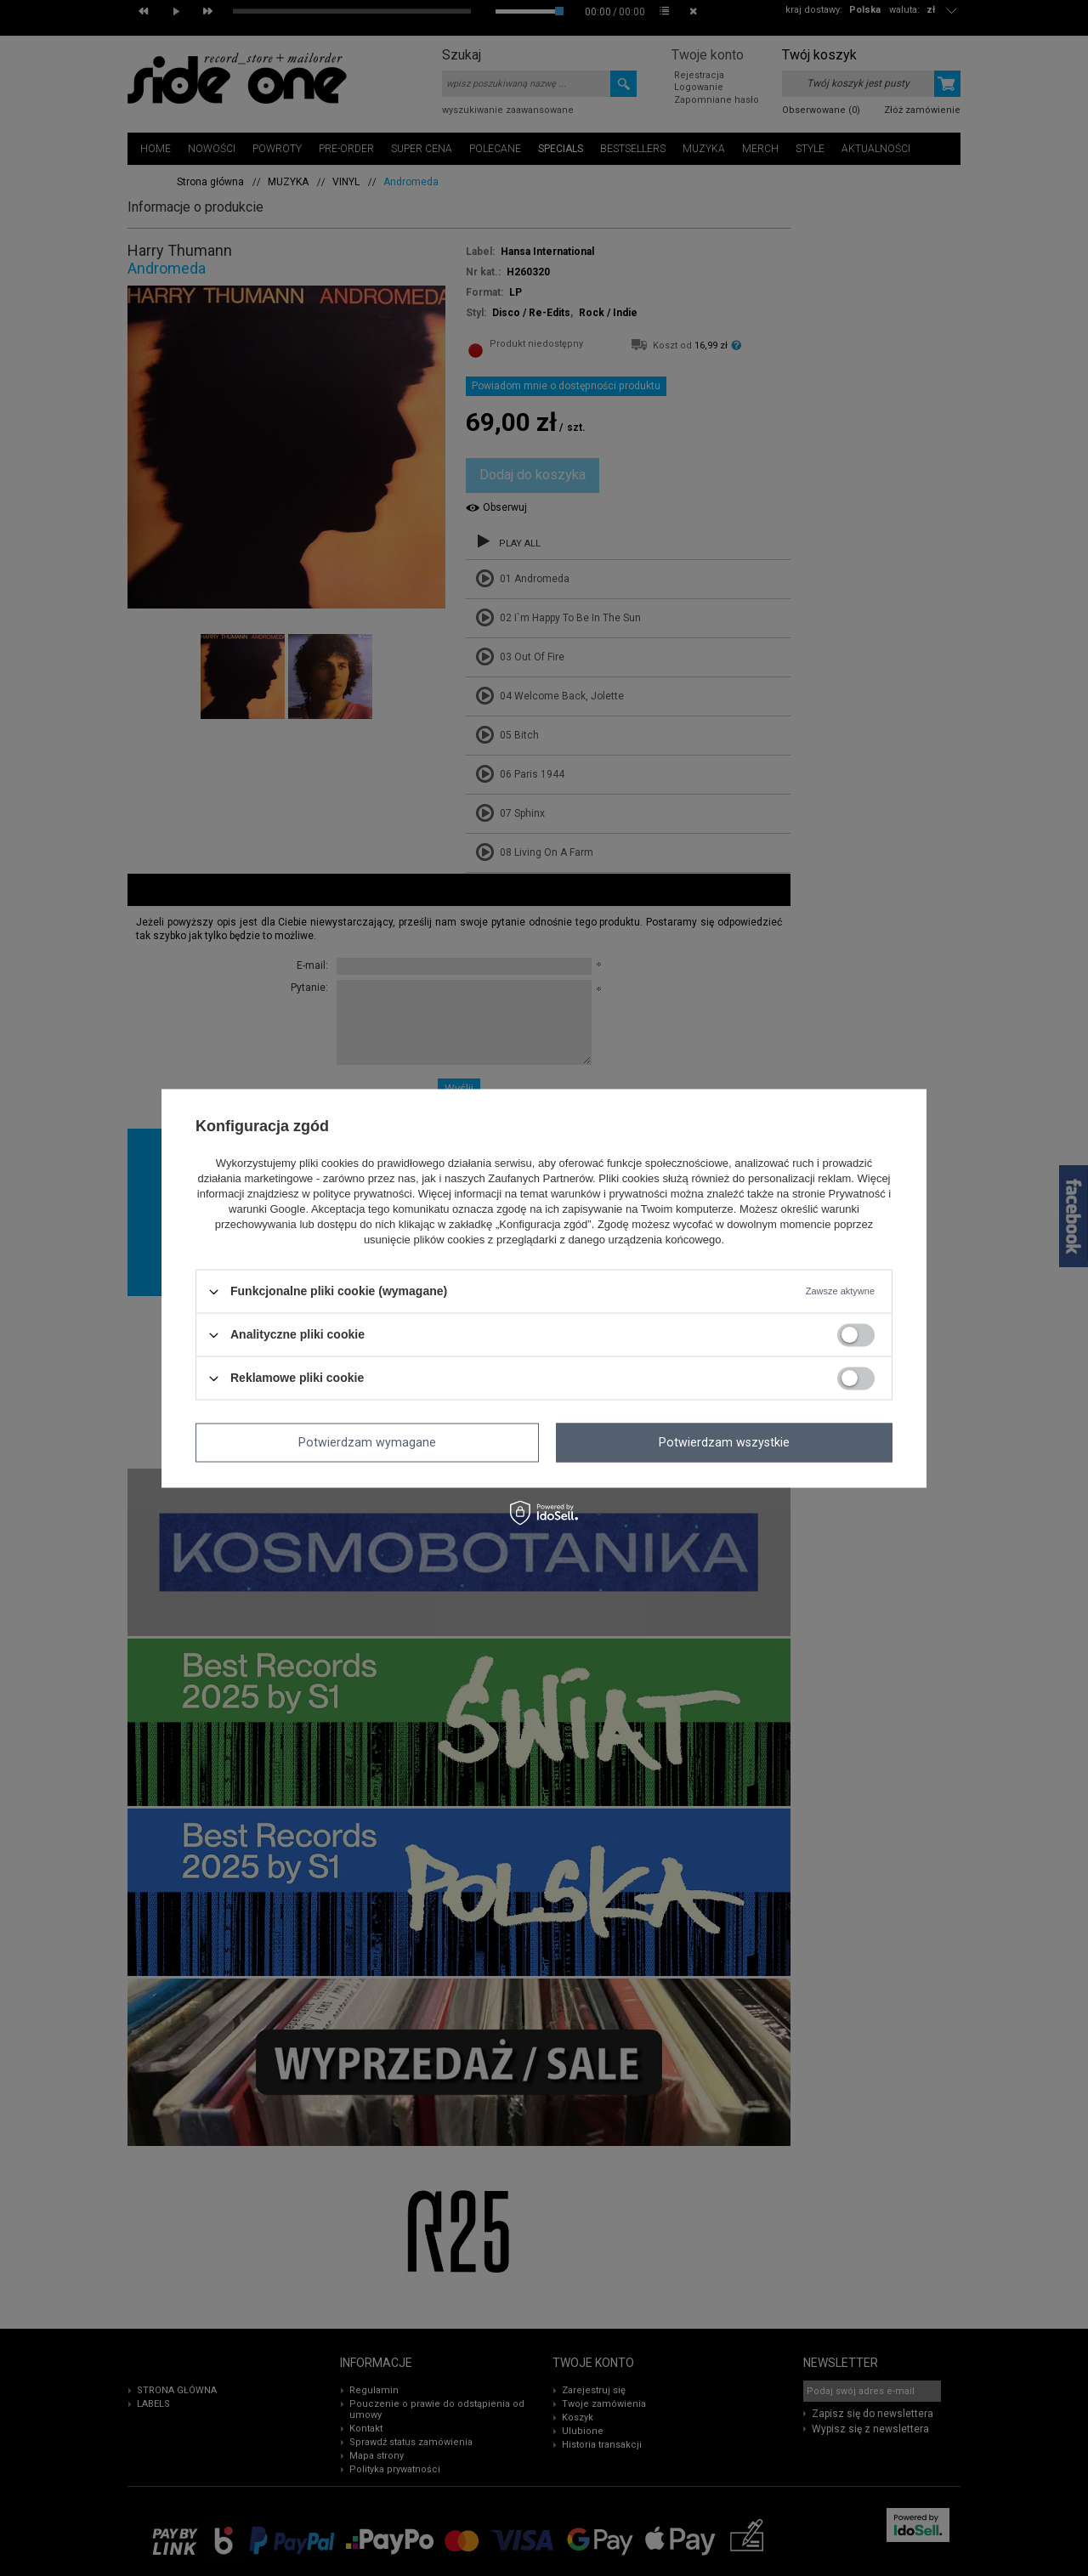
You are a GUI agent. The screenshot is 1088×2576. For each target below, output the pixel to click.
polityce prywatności (362, 1194)
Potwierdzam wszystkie (724, 1442)
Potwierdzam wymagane (367, 1442)
